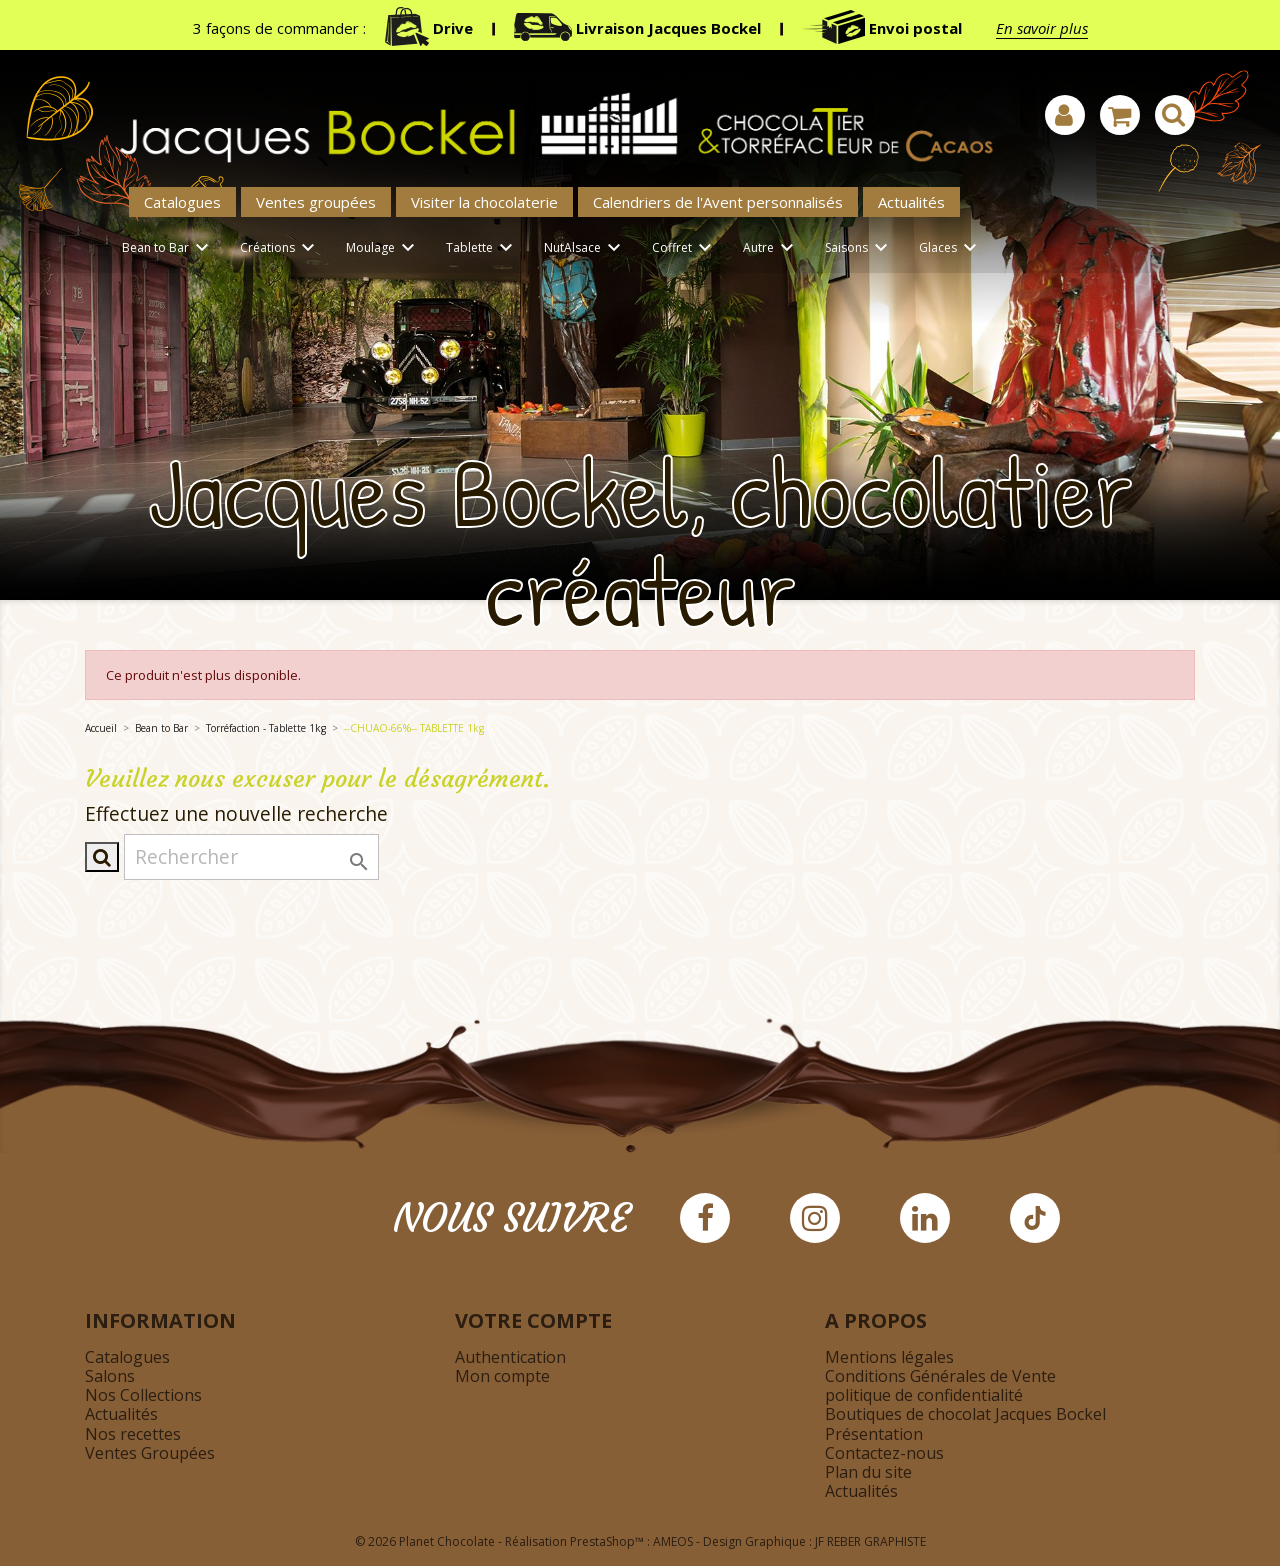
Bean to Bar (168, 248)
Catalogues (182, 202)
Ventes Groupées (150, 1453)
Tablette (482, 248)
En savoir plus (1042, 28)
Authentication (510, 1357)
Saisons (859, 248)
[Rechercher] (251, 857)
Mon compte (502, 1376)
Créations (280, 248)
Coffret (685, 248)
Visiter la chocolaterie (484, 202)
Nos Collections (143, 1395)
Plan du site (868, 1472)
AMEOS (673, 1541)
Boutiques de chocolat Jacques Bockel (965, 1414)
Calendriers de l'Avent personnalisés (718, 202)
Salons (110, 1376)
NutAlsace (585, 248)
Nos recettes (133, 1434)
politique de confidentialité (924, 1395)
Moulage (383, 248)
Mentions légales (889, 1357)
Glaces (951, 248)
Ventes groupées (316, 202)
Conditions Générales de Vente (940, 1376)
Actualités (911, 202)
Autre (771, 248)
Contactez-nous (884, 1453)
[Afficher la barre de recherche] (1175, 115)
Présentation (874, 1434)
